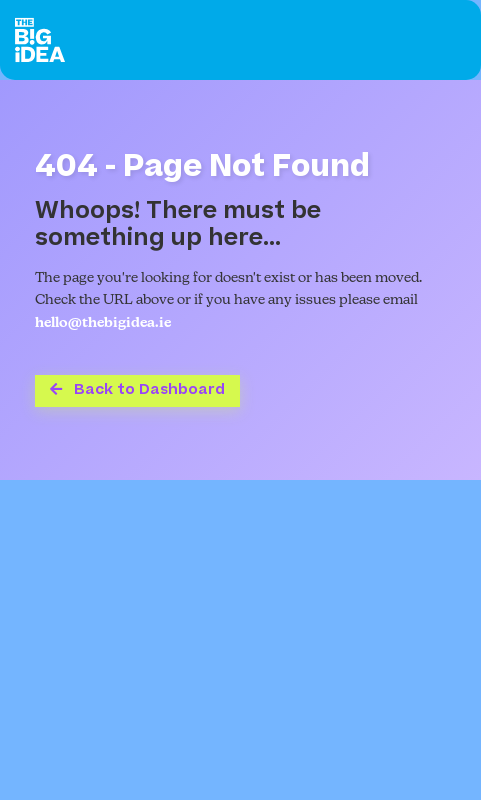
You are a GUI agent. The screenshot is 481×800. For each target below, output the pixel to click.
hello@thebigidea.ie (103, 323)
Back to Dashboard (137, 389)
